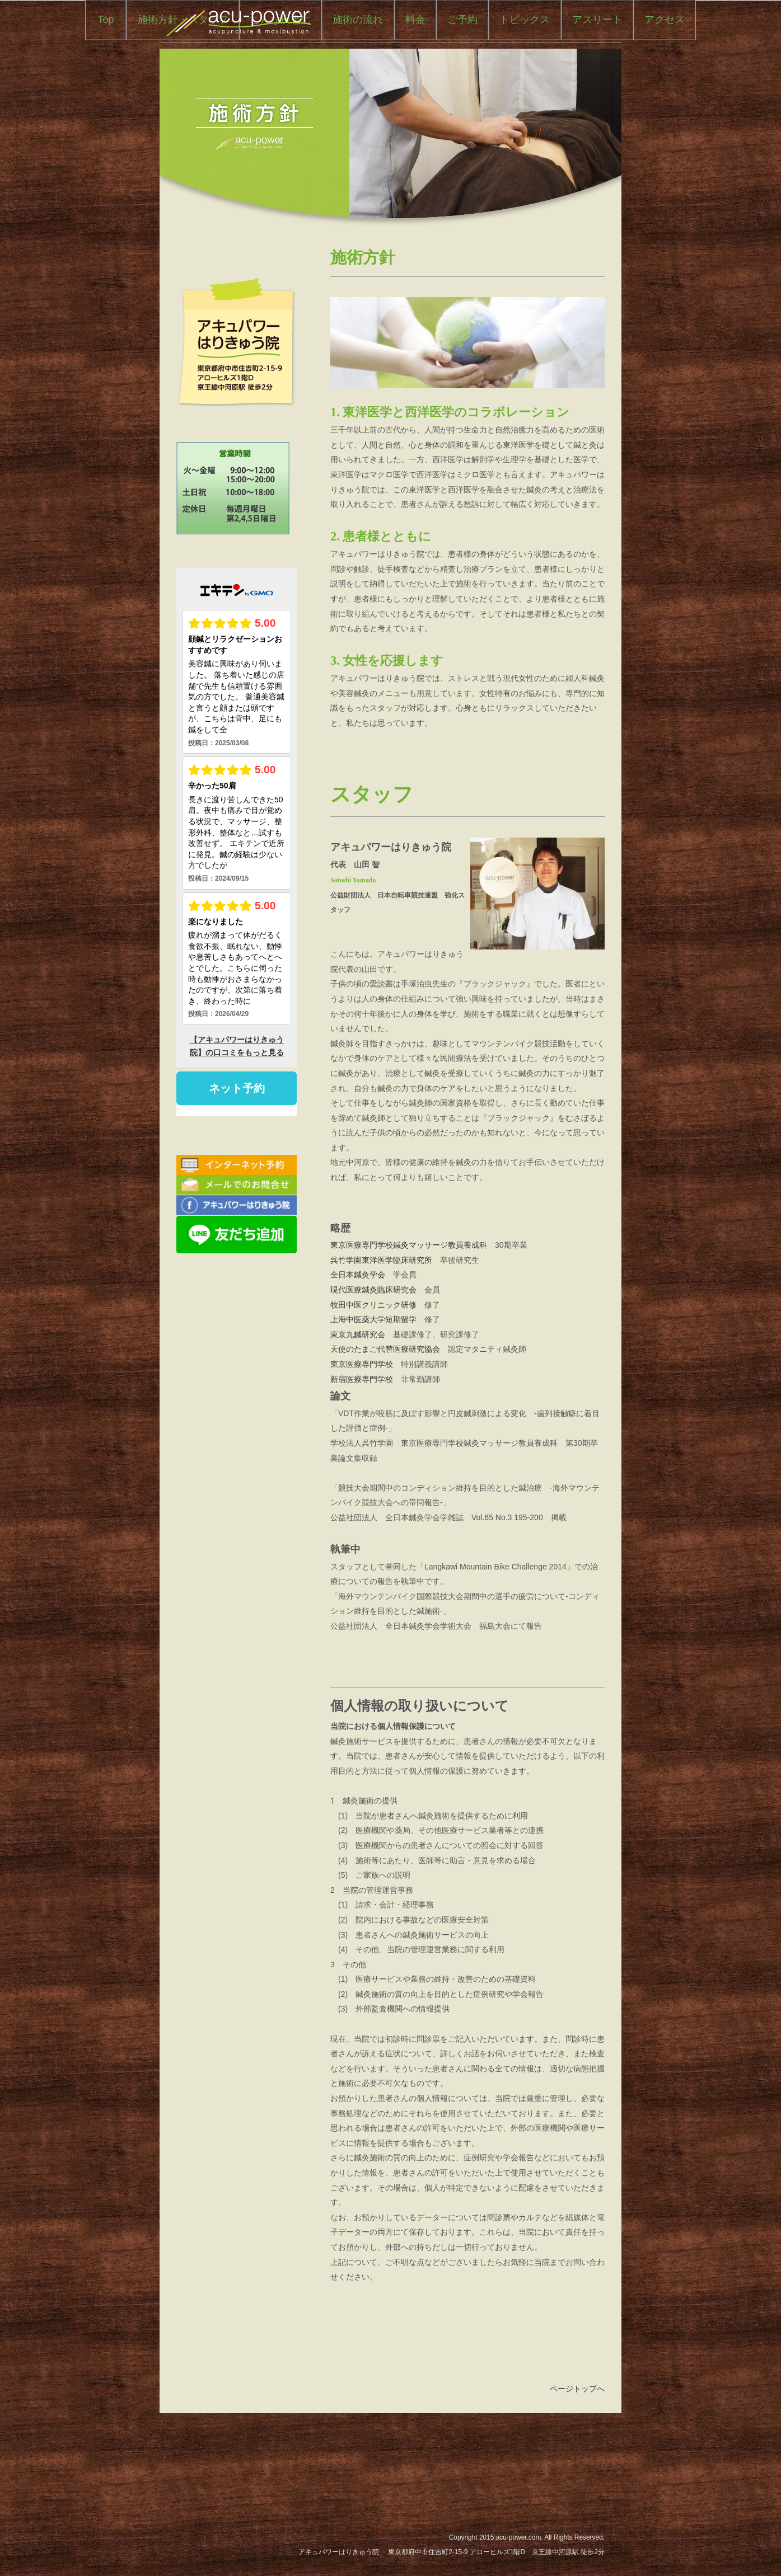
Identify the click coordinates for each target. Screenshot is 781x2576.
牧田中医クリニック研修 (373, 1389)
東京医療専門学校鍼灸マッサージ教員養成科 (408, 1329)
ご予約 (566, 67)
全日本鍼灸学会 (357, 1359)
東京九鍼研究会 (357, 1418)
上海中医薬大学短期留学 (373, 1404)
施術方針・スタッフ (286, 67)
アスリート (395, 107)
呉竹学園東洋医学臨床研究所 (381, 1344)
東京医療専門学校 (361, 1448)
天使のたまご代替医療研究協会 (385, 1434)
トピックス (323, 107)
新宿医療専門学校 (361, 1463)
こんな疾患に (384, 67)
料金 (519, 67)
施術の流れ (461, 67)
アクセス (462, 107)
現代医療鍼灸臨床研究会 (373, 1374)
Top (209, 67)
